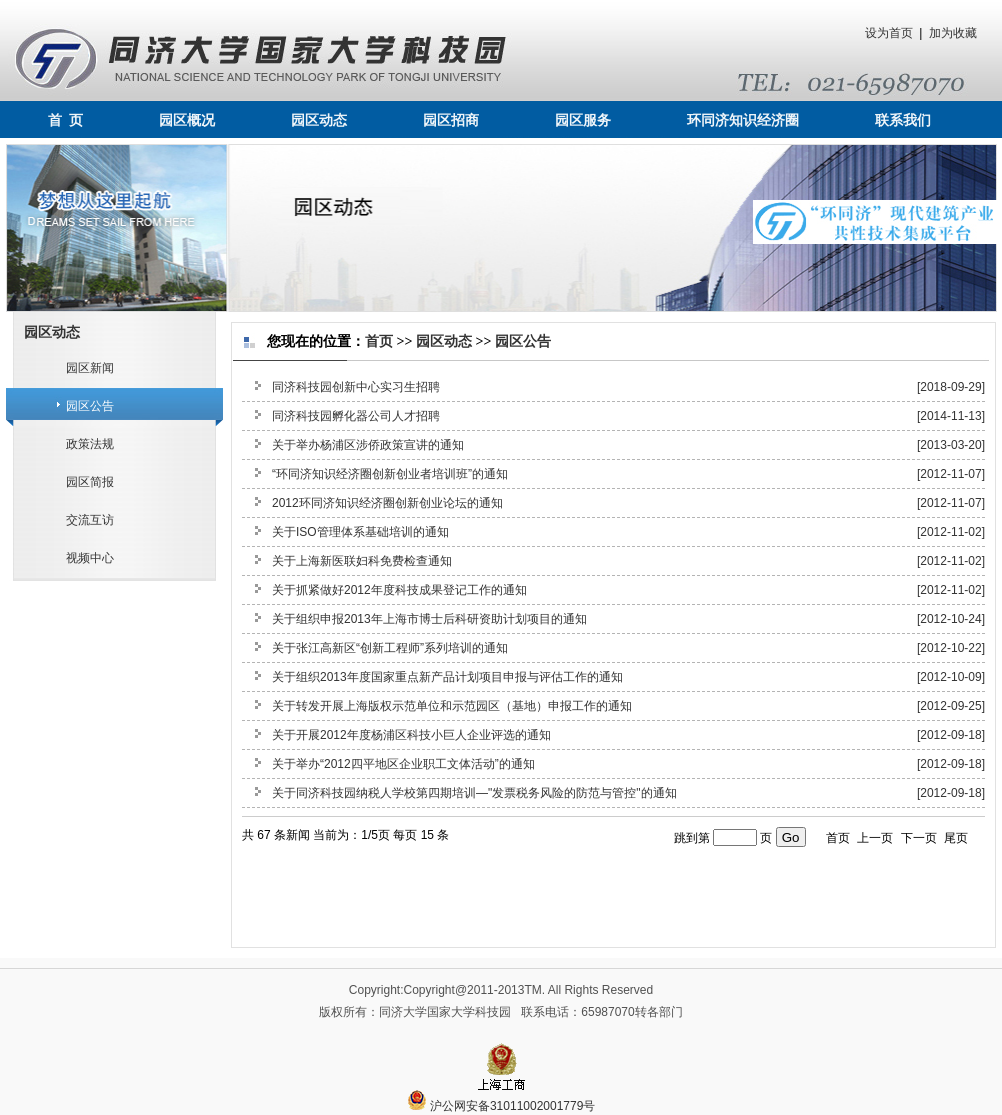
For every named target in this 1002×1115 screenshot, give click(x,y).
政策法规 (90, 444)
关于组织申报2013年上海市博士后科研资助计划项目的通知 (429, 619)
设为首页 (889, 33)
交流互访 (90, 520)
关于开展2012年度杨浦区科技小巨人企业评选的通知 (411, 735)
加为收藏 (953, 33)
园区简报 (90, 482)
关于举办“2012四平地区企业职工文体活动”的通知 (403, 764)
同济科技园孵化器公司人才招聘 (356, 416)
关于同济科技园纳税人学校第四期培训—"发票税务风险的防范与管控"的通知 (474, 793)
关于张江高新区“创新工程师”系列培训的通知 (390, 648)
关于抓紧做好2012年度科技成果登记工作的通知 (399, 590)
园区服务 (583, 120)
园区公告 (90, 406)
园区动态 (319, 120)
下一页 (919, 838)
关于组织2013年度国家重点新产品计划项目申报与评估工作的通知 (447, 677)
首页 (379, 341)
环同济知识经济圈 (743, 120)
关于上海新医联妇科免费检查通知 (362, 561)
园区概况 (187, 120)
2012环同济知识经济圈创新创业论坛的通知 (387, 503)
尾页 (956, 838)
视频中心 (90, 558)
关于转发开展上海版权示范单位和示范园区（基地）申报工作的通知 (452, 706)
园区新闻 (90, 368)
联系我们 (903, 120)
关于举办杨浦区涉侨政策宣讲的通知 (368, 445)
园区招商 (451, 120)
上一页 (875, 838)
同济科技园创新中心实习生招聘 (356, 387)
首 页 (65, 120)
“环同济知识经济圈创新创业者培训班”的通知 (390, 474)
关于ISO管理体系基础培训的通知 (360, 532)
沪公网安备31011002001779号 (501, 1106)
